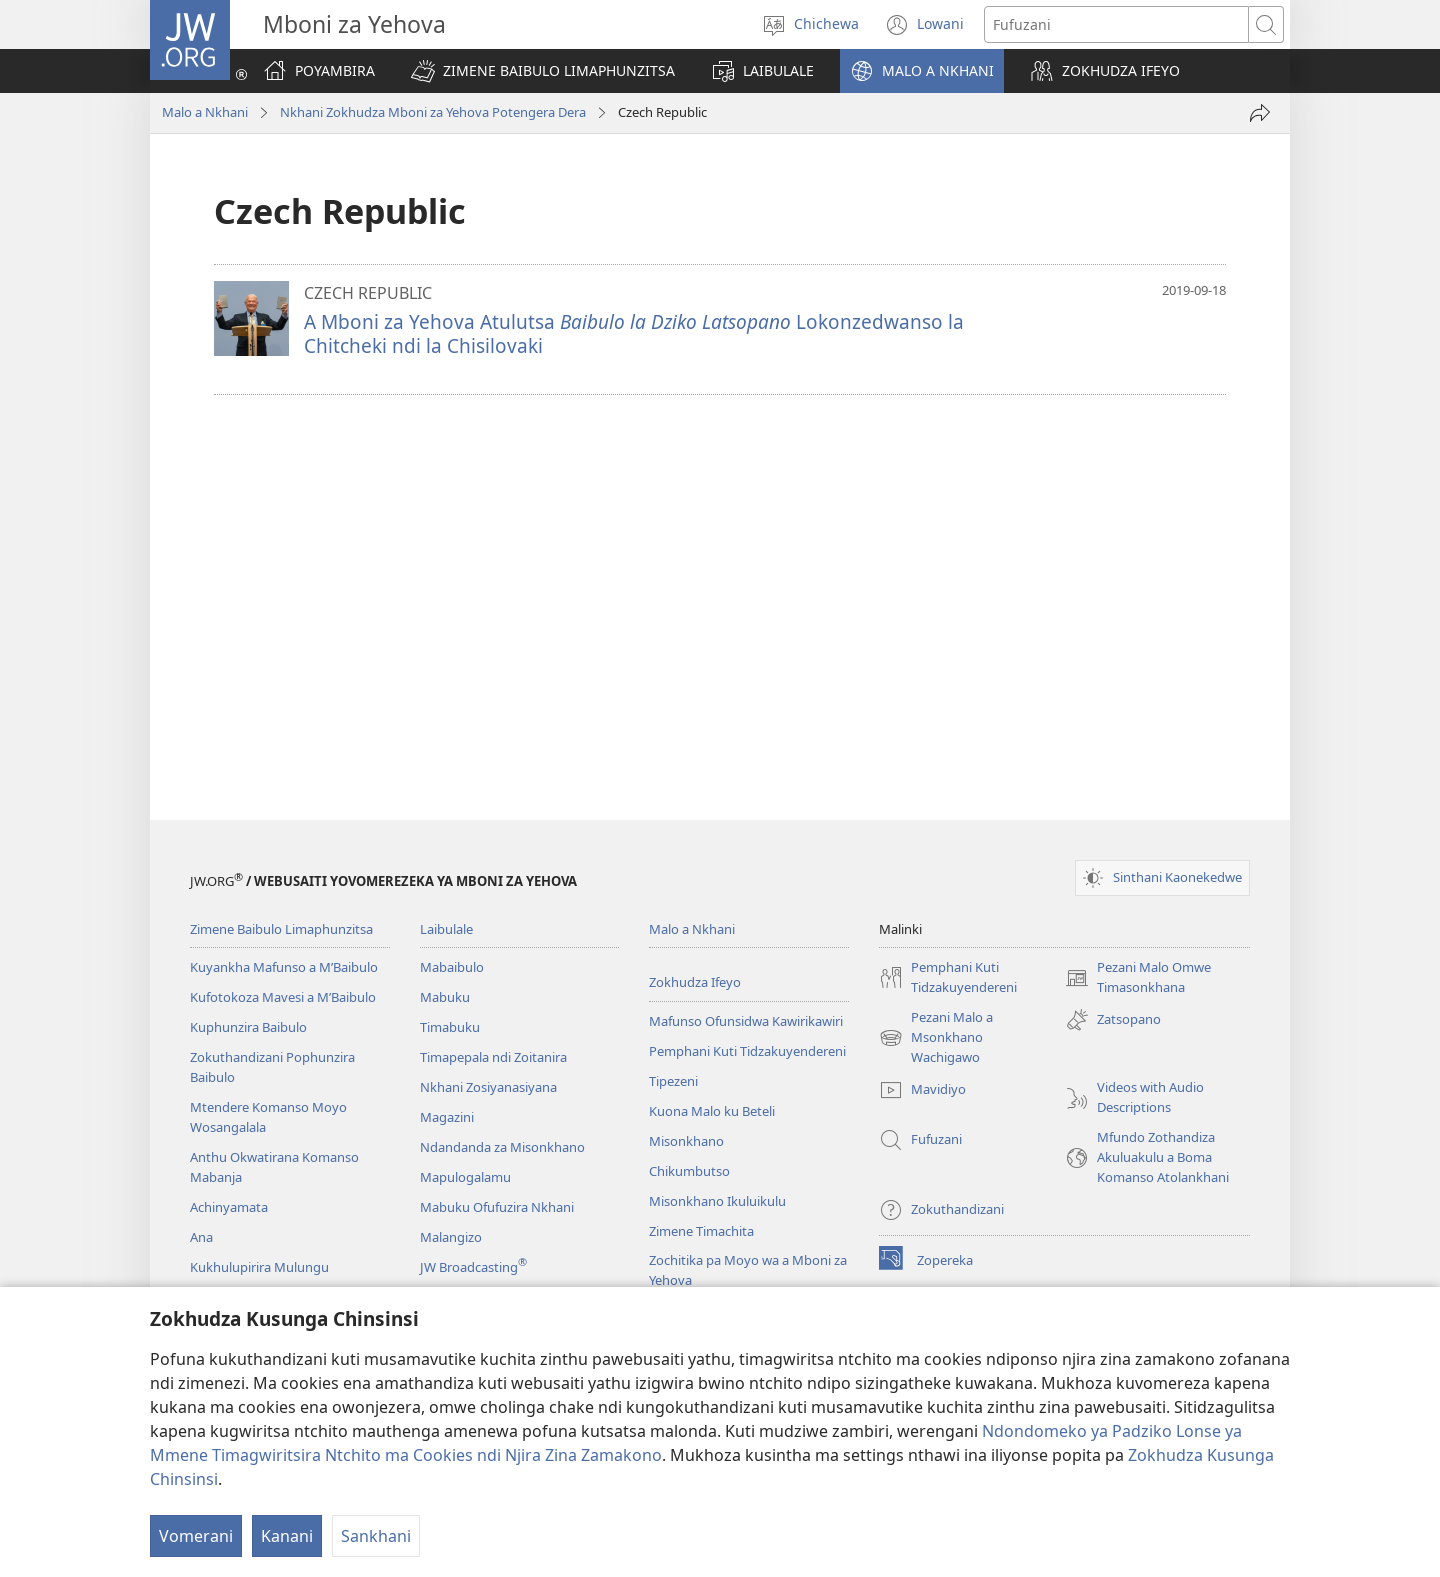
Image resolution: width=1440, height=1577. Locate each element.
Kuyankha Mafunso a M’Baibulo (284, 967)
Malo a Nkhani (205, 112)
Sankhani (376, 1536)
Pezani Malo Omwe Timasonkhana (1138, 978)
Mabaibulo (452, 967)
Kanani (287, 1536)
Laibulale (446, 929)
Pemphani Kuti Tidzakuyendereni (747, 1051)
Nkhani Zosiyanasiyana (488, 1087)
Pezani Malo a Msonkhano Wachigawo (936, 1038)
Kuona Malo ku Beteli (712, 1111)
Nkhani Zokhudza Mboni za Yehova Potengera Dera (433, 112)
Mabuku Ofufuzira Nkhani (497, 1207)
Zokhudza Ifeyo (695, 982)
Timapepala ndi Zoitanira (493, 1057)
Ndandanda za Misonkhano (502, 1147)
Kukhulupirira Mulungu (259, 1267)
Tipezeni (673, 1081)
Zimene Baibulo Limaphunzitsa (281, 929)
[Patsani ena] (1260, 113)
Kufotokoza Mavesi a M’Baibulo (283, 997)
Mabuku (445, 997)
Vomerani (196, 1536)
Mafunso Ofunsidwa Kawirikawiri (746, 1021)
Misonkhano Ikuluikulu (717, 1201)
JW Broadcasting (473, 1267)
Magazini (447, 1117)
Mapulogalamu (465, 1177)
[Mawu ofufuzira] (1116, 24)
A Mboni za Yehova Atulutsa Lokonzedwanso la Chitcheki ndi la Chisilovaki (634, 333)
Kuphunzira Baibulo (248, 1027)
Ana (201, 1237)
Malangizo (451, 1237)
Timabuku (450, 1027)
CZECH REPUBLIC (368, 293)
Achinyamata (229, 1207)
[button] (543, 71)
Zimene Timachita (701, 1231)
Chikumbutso (689, 1171)
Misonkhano (686, 1141)
